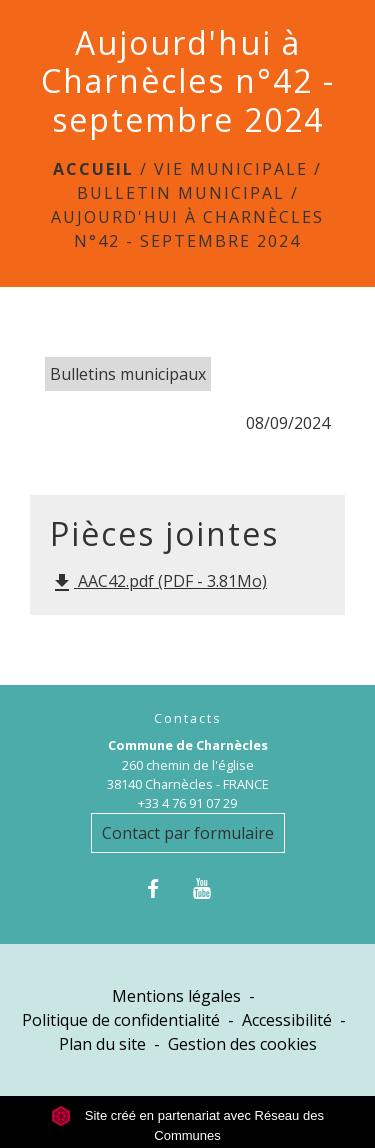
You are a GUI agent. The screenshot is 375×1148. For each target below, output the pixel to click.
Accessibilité (287, 1020)
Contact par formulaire (188, 833)
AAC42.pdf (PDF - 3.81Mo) (158, 582)
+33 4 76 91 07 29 (187, 803)
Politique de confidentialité (121, 1020)
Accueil (93, 169)
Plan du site (102, 1044)
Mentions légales (176, 996)
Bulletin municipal (181, 193)
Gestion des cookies (242, 1044)
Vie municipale (231, 169)
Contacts (188, 718)
